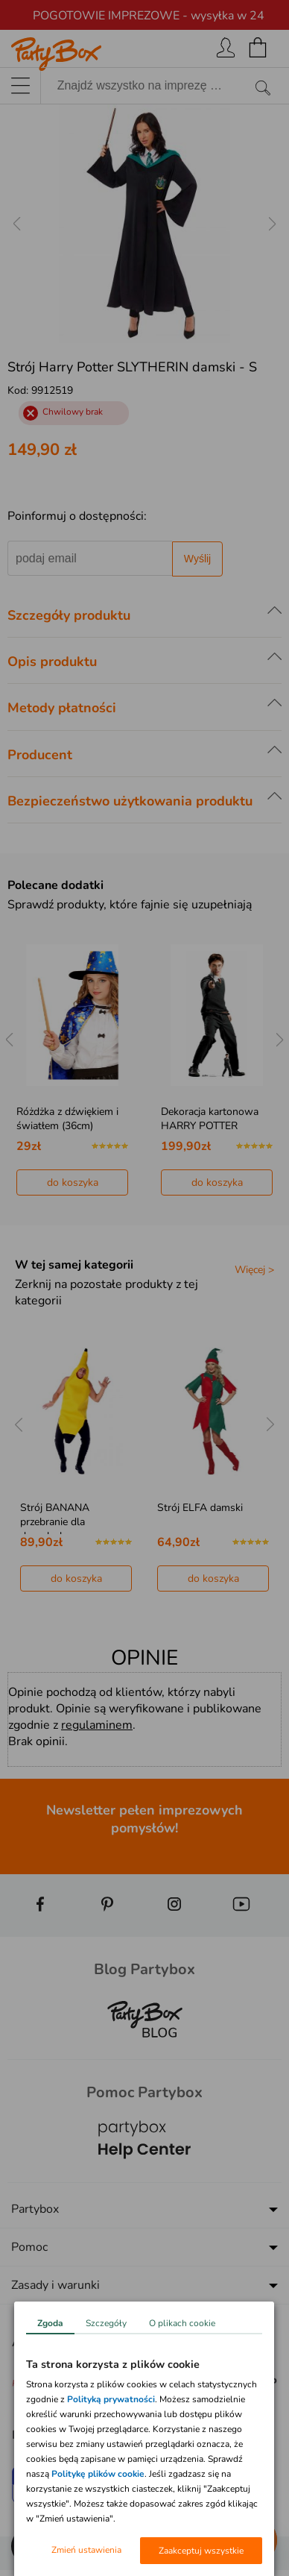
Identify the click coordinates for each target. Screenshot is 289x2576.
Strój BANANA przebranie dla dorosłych (54, 1522)
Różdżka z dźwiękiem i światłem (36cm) (67, 1119)
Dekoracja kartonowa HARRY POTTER (209, 1119)
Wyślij (197, 559)
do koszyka (72, 1182)
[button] (30, 2546)
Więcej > (254, 1270)
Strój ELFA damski (200, 1508)
